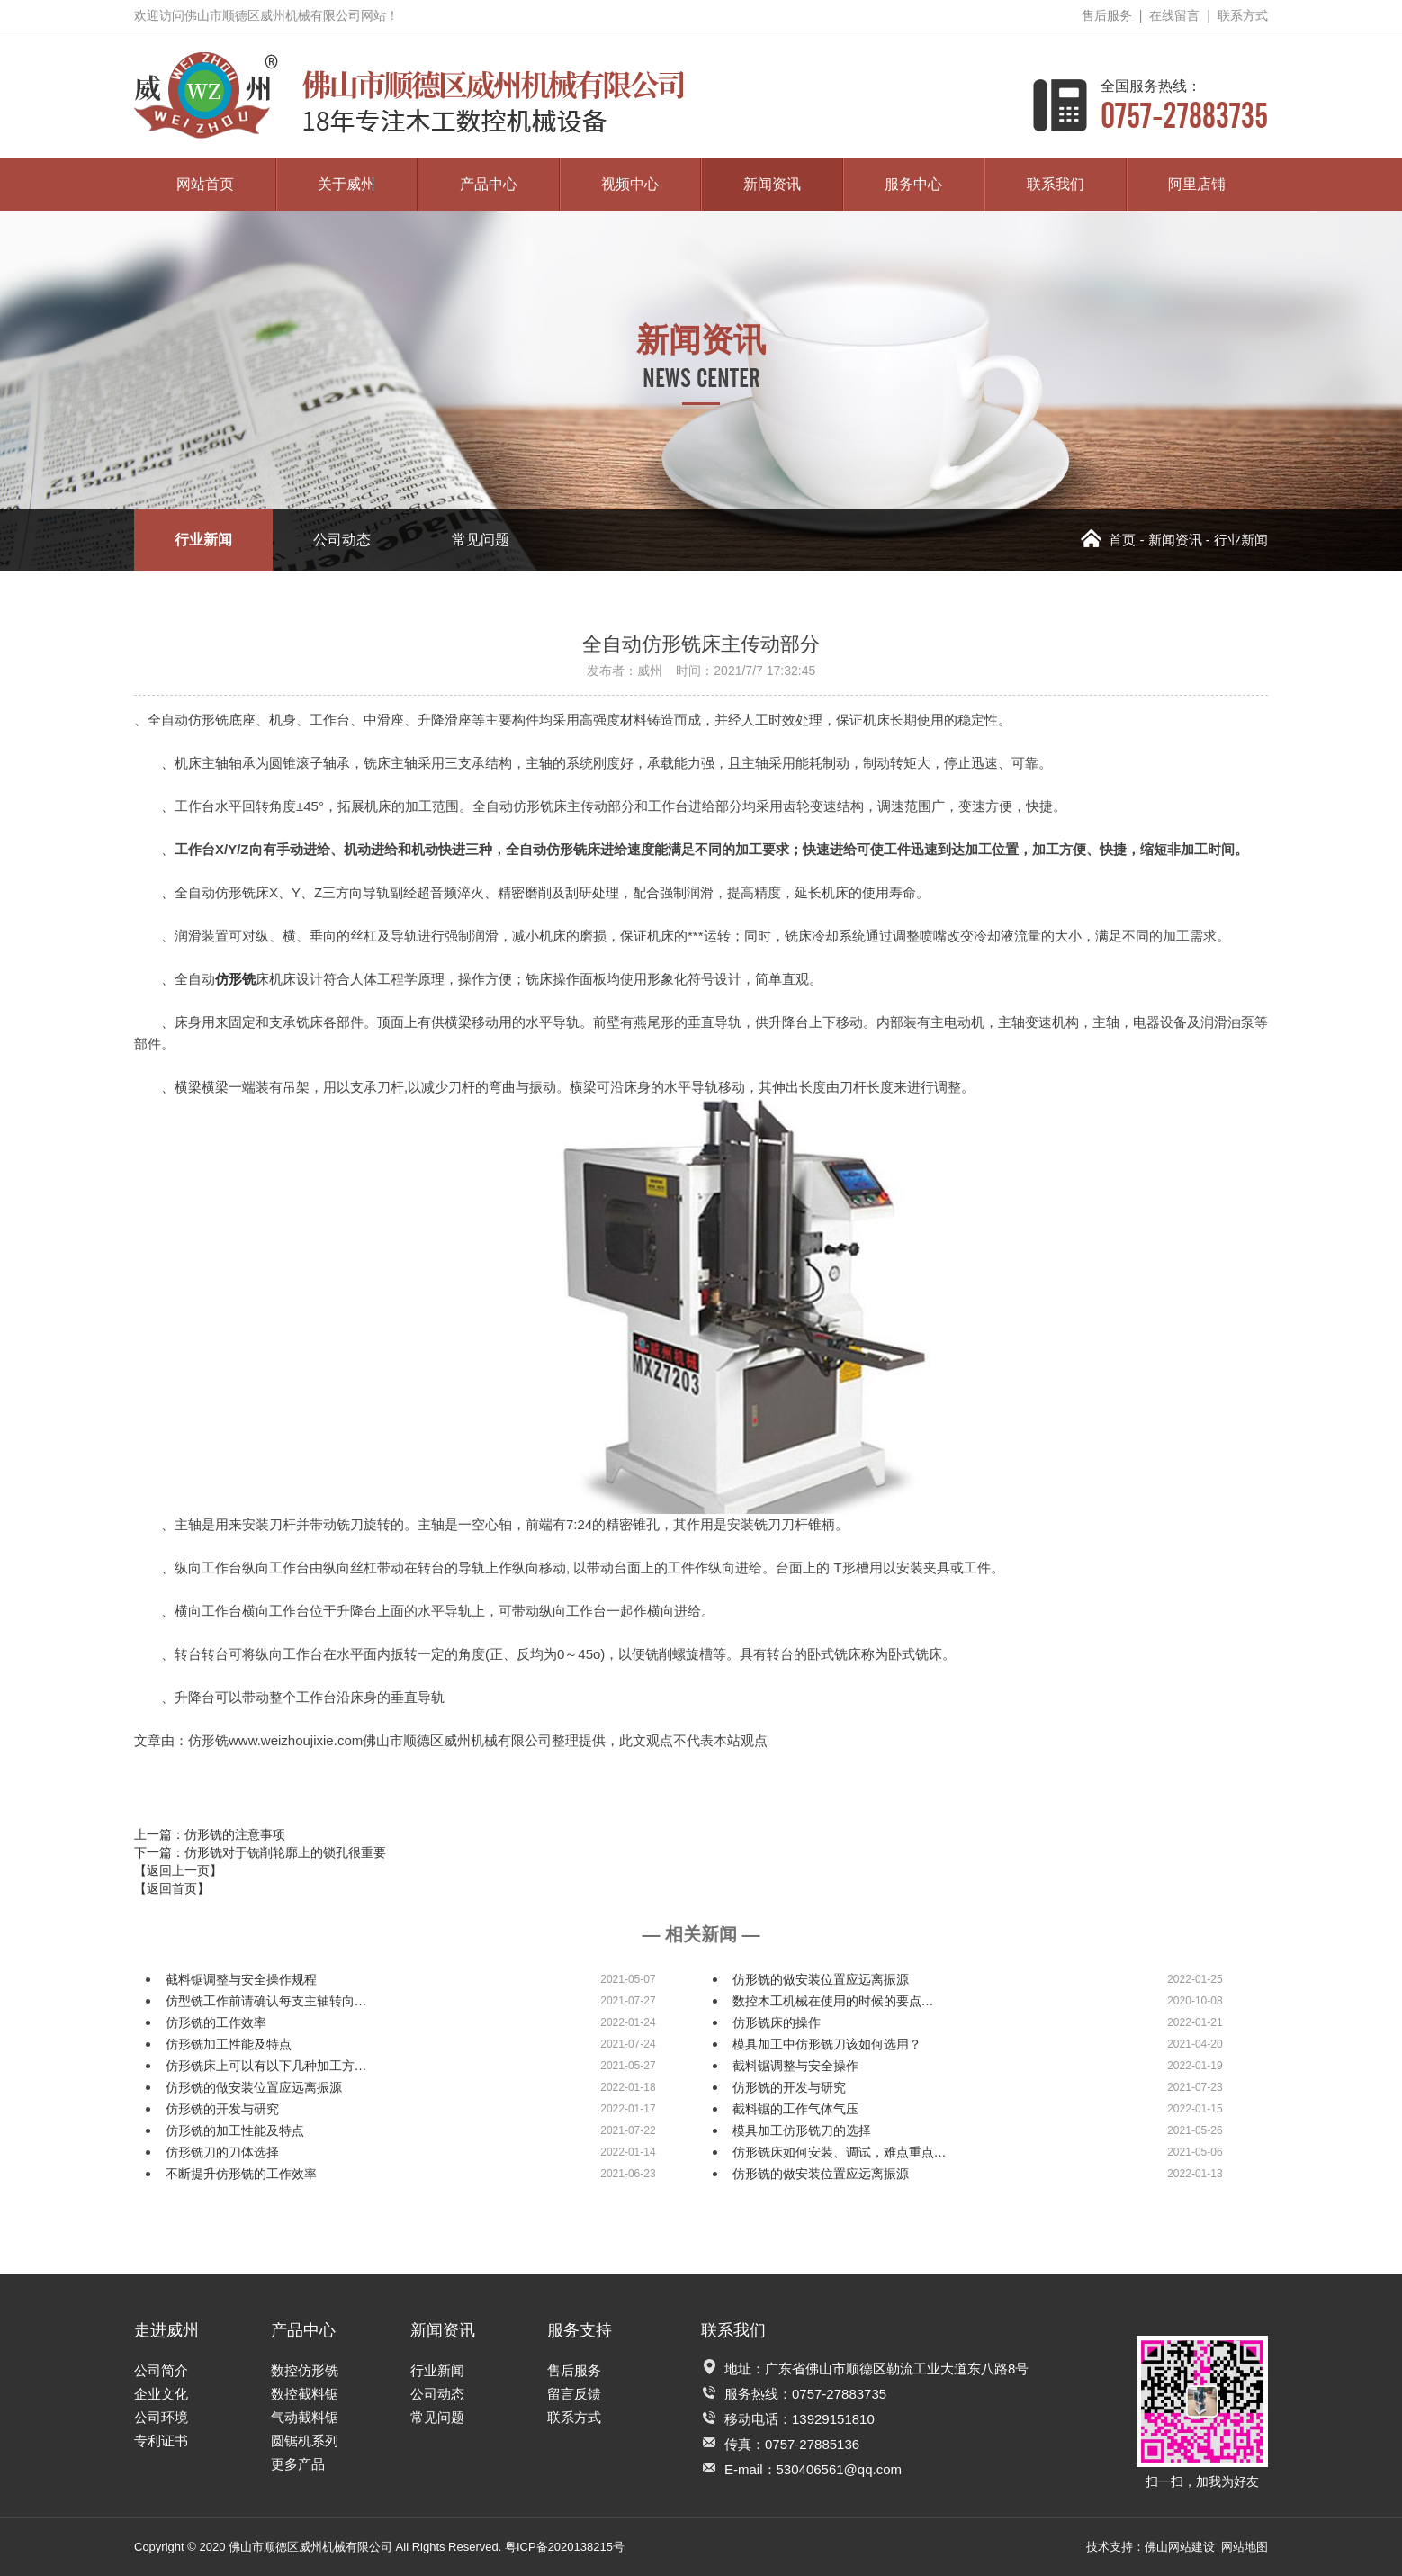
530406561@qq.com (840, 2469)
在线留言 (1174, 15)
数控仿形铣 (304, 2370)
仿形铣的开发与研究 (789, 2087)
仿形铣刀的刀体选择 (222, 2152)
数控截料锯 (304, 2393)
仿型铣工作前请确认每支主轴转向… (266, 2001)
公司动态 (342, 539)
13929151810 (833, 2419)
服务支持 (579, 2330)
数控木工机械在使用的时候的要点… (833, 2001)
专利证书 (161, 2440)
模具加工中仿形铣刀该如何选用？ (826, 2044)
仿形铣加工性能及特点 (229, 2044)
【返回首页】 (172, 1888)
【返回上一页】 (178, 1870)
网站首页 (205, 184)
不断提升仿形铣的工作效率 (241, 2173)
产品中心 (488, 184)
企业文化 (161, 2393)
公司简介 (161, 2370)
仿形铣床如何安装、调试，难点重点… (839, 2152)
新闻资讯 (772, 184)
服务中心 (913, 184)
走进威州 (166, 2330)
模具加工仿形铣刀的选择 (801, 2130)
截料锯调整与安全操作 (795, 2065)
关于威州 (346, 184)
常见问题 (480, 539)
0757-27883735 (1184, 104)
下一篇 (260, 1852)
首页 (1108, 539)
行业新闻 (203, 539)
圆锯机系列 (304, 2440)
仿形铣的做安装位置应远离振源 (820, 1979)
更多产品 (298, 2464)
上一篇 (209, 1834)
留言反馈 (574, 2393)
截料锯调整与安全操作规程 (241, 1979)
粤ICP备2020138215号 (565, 2546)
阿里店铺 (1197, 184)
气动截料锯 (304, 2417)
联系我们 (1055, 184)
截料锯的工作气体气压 (795, 2109)
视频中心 (630, 184)
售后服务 (1107, 15)
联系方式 (1243, 15)
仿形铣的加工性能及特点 (235, 2130)
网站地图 (1244, 2546)
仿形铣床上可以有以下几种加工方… (266, 2065)
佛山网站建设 (1180, 2546)
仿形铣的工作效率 (216, 2022)
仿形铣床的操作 (776, 2022)
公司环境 (161, 2417)
